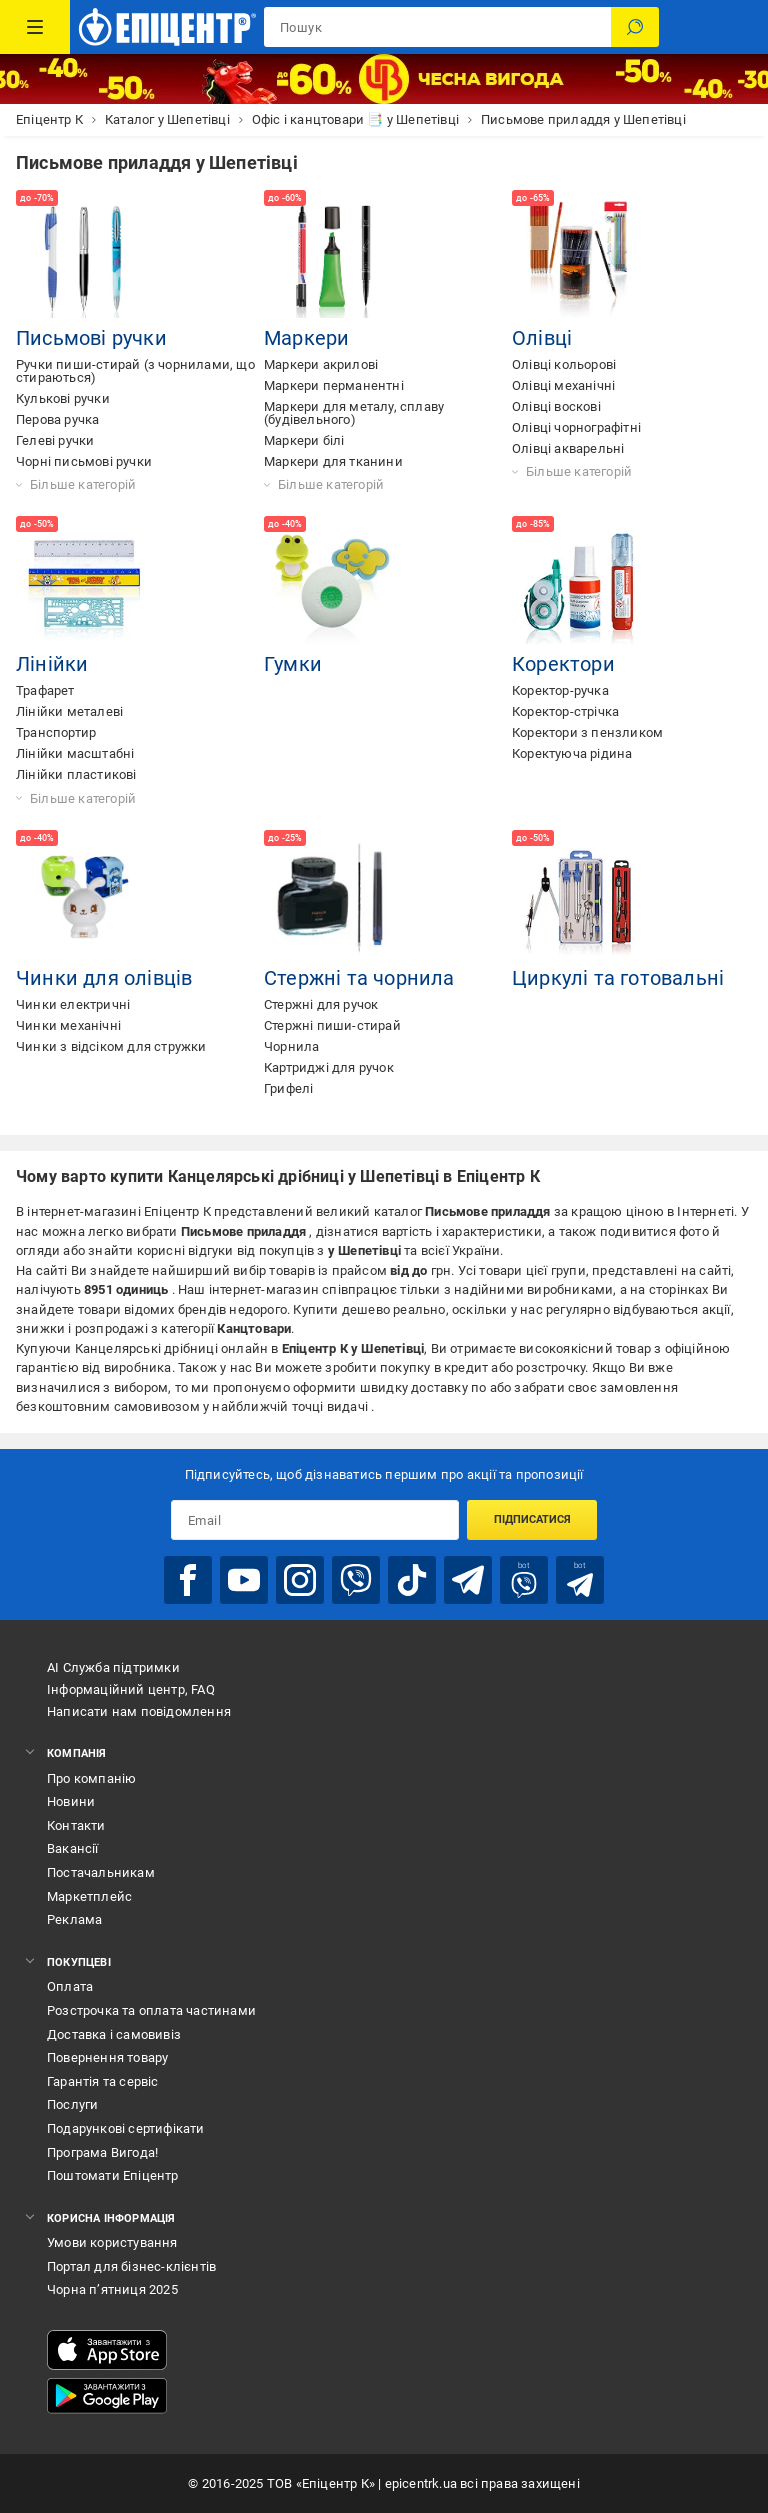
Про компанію (91, 1778)
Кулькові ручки (63, 398)
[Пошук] (635, 27)
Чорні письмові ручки (84, 461)
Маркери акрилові (321, 364)
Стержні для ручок (321, 1004)
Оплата (70, 1986)
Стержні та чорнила (359, 978)
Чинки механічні (68, 1025)
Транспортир (56, 732)
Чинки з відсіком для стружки (111, 1046)
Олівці (542, 338)
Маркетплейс (89, 1896)
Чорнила (291, 1046)
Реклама (74, 1919)
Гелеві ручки (55, 440)
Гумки (293, 664)
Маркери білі (304, 440)
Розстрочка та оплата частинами (151, 2010)
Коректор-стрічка (565, 711)
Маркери (306, 338)
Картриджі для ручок (329, 1067)
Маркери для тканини (333, 461)
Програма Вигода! (102, 2152)
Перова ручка (57, 419)
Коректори (563, 664)
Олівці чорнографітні (576, 427)
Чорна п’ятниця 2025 (112, 2289)
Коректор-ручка (560, 690)
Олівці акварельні (568, 448)
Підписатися (532, 1519)
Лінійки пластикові (76, 774)
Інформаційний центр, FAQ (131, 1689)
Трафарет (45, 690)
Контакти (76, 1825)
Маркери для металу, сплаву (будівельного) (354, 413)
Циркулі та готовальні (618, 978)
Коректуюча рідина (572, 753)
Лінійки (52, 664)
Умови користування (112, 2242)
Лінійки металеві (69, 711)
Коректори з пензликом (587, 732)
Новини (71, 1801)
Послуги (72, 2104)
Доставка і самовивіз (114, 2034)
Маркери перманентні (334, 385)
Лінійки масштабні (75, 753)
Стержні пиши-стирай (332, 1025)
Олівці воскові (556, 406)
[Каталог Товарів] (35, 27)
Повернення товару (107, 2057)
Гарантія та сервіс (103, 2081)
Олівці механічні (563, 385)
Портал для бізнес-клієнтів (131, 2266)
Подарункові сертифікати (126, 2128)
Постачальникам (101, 1872)
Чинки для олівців (104, 978)
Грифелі (288, 1088)
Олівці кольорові (564, 364)
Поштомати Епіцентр (113, 2175)
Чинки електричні (73, 1004)
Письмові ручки (91, 338)
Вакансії (73, 1848)
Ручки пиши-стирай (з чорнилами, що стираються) (135, 371)
